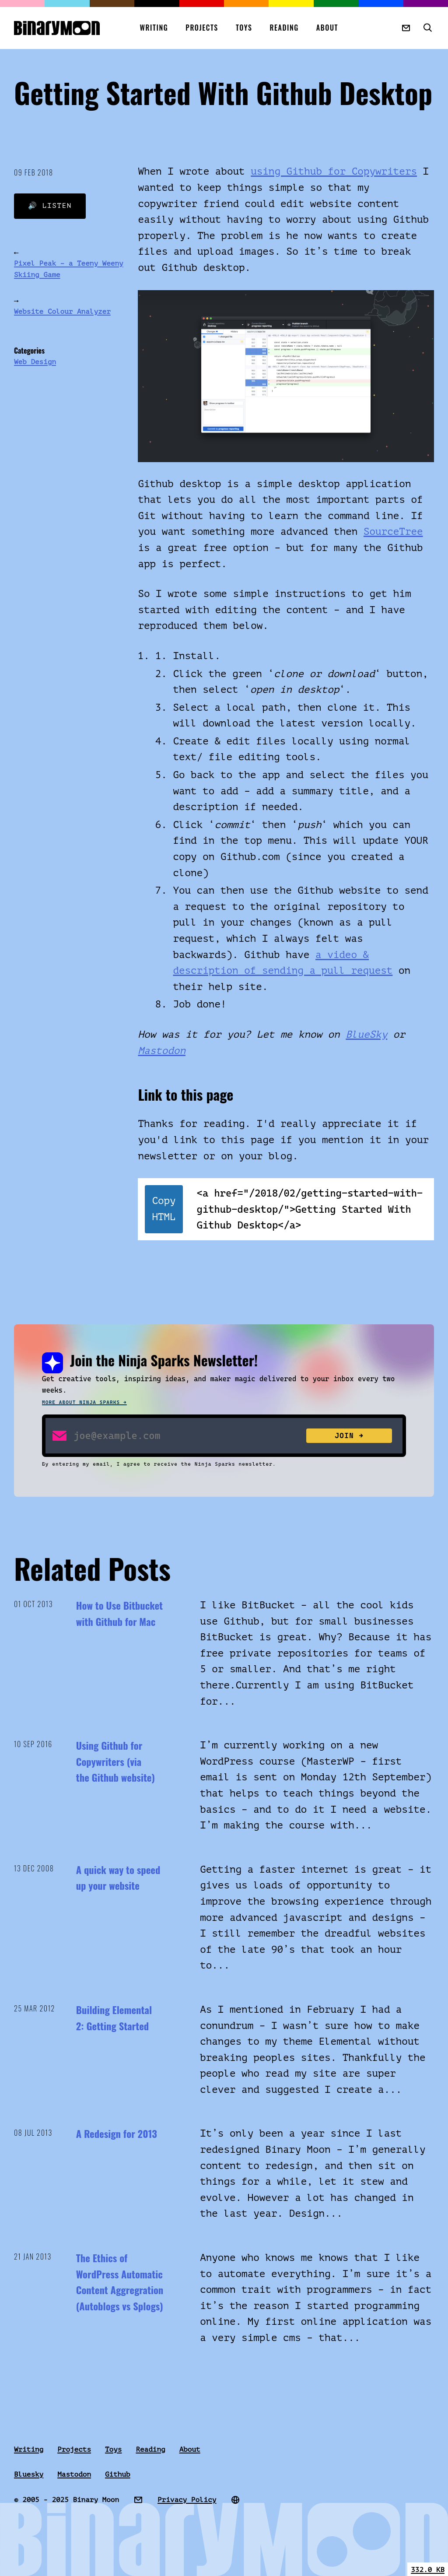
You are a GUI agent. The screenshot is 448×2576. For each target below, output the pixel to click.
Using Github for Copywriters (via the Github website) (115, 1761)
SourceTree (393, 531)
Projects (202, 27)
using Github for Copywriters (334, 171)
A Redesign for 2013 (116, 2133)
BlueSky (366, 1034)
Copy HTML (163, 1208)
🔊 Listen (50, 206)
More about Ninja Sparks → (84, 1402)
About (327, 27)
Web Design (35, 362)
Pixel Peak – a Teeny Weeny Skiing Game (68, 269)
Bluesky (28, 2474)
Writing (154, 27)
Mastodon (162, 1050)
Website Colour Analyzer (62, 312)
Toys (244, 27)
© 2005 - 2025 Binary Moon (66, 2500)
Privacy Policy (187, 2500)
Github (117, 2474)
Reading (284, 27)
